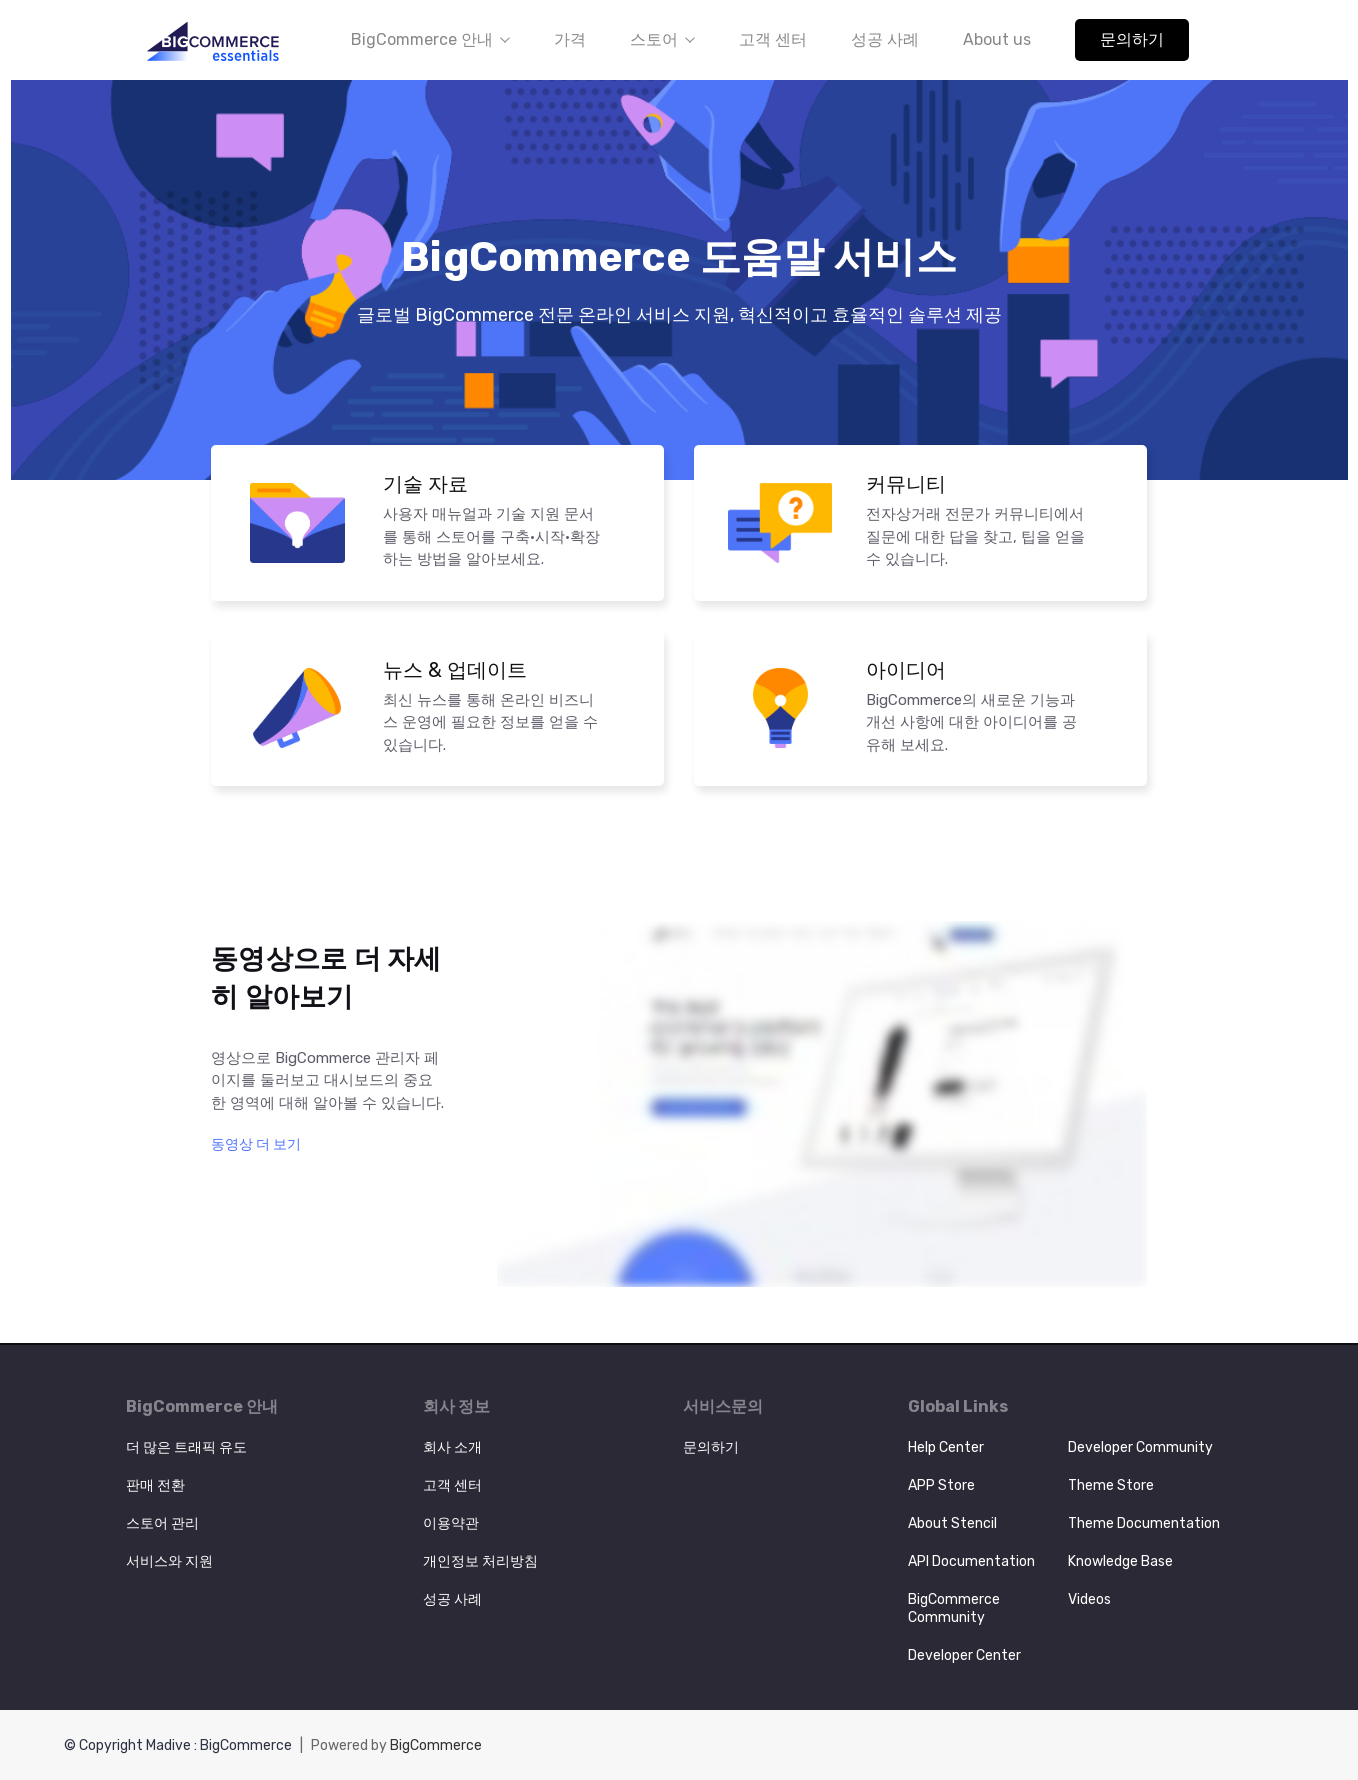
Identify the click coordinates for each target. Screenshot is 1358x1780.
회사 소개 (452, 1447)
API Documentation (971, 1561)
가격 (570, 39)
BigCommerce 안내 (430, 39)
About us (997, 39)
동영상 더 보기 (256, 1144)
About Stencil (952, 1523)
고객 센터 (773, 39)
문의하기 (1132, 39)
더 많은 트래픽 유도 (186, 1447)
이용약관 (451, 1523)
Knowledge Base (1120, 1561)
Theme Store (1111, 1485)
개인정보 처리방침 (480, 1561)
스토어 (662, 39)
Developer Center (964, 1655)
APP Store (941, 1485)
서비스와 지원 (169, 1561)
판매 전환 (155, 1485)
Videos (1089, 1599)
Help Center (946, 1447)
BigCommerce (436, 1745)
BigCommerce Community (954, 1608)
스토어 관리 (162, 1523)
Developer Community (1140, 1447)
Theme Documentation (1144, 1523)
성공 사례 (885, 39)
